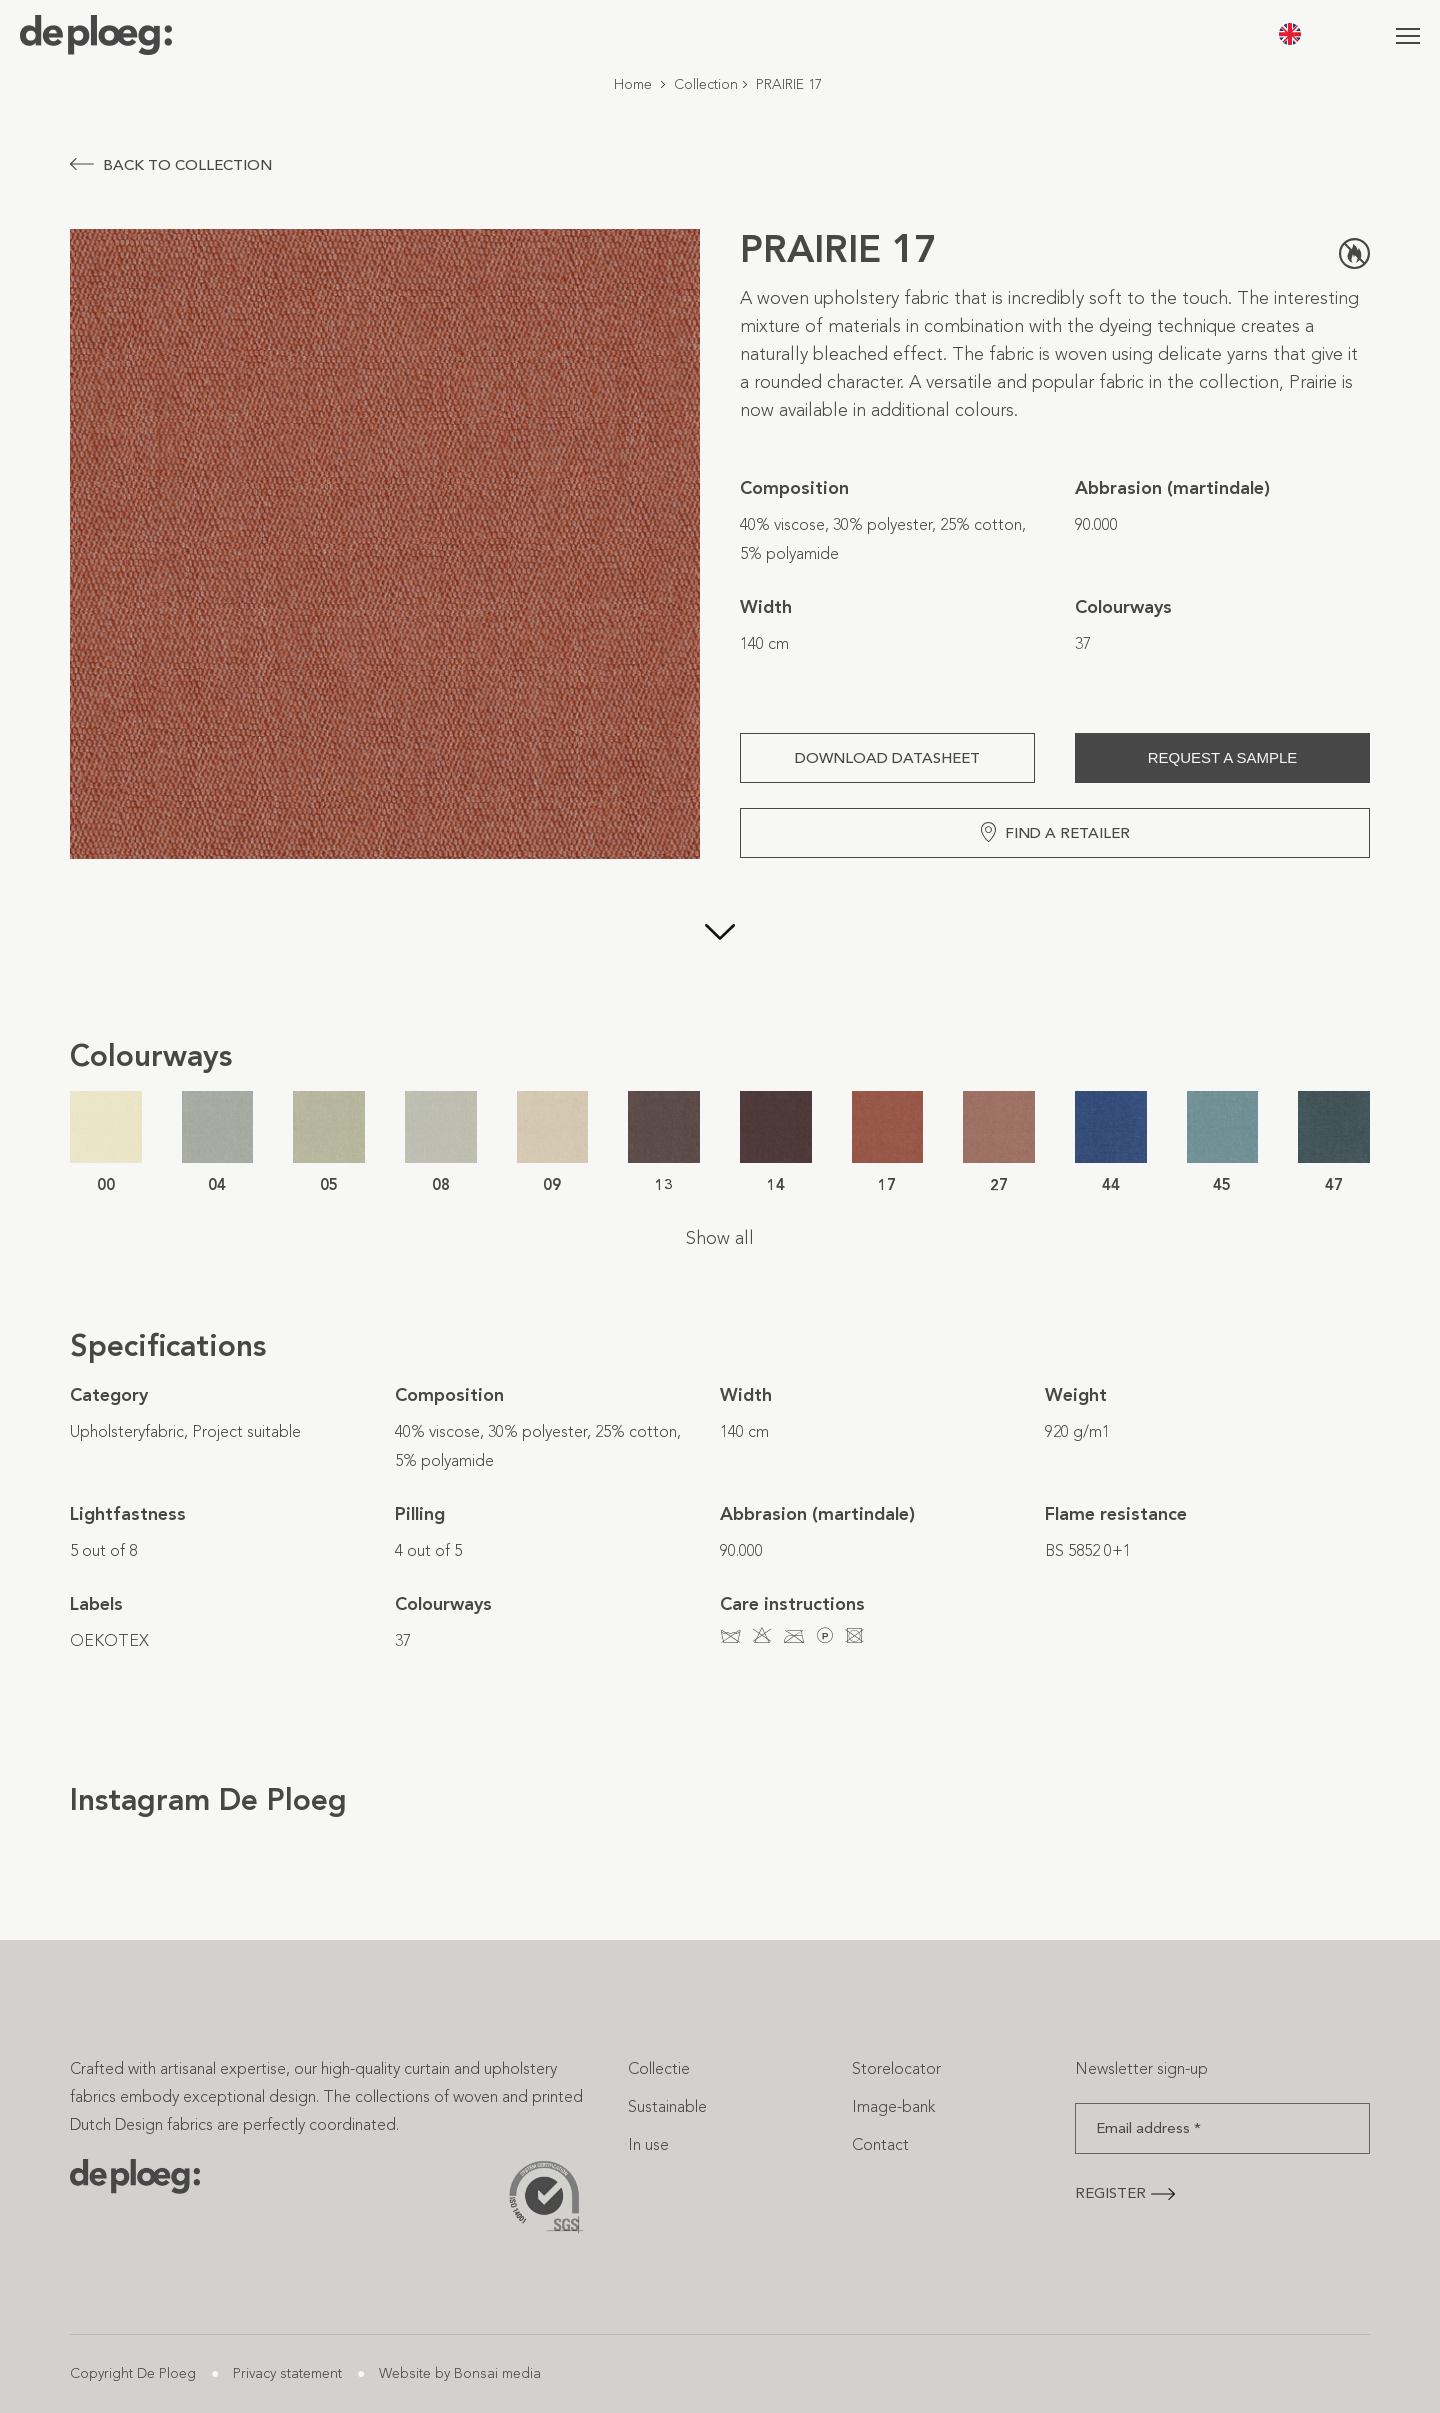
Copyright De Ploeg (133, 2373)
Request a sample (1223, 757)
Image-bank (893, 2106)
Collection (706, 84)
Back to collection (171, 165)
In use (648, 2144)
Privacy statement (287, 2373)
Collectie (659, 2068)
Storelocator (896, 2068)
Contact (880, 2144)
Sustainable (667, 2106)
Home (633, 84)
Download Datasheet (887, 758)
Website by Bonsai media (460, 2373)
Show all (720, 1238)
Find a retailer (1055, 832)
